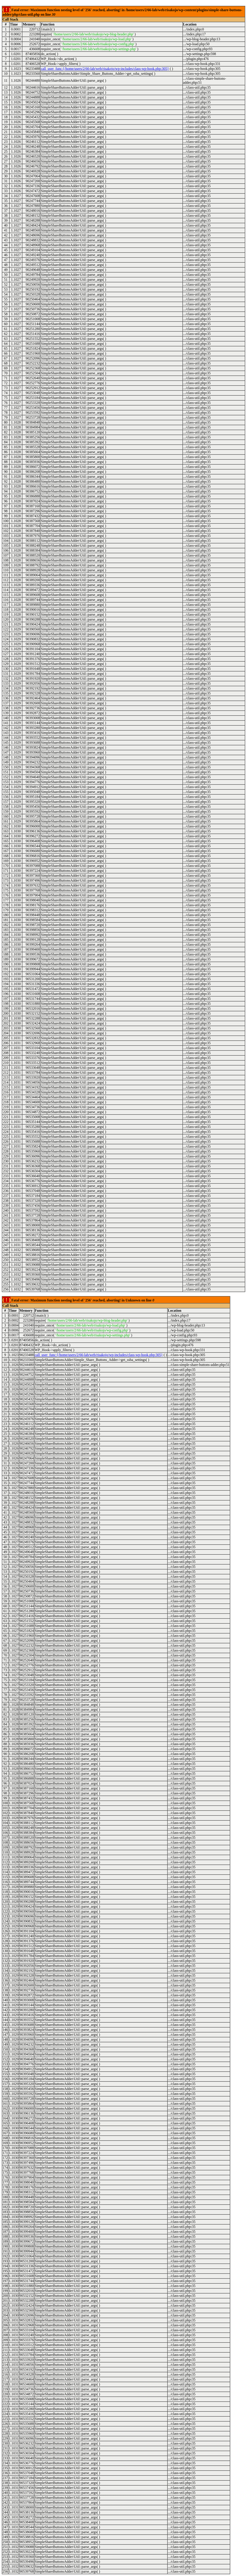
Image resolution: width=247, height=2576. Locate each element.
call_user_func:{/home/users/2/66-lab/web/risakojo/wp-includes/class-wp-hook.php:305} (105, 69)
